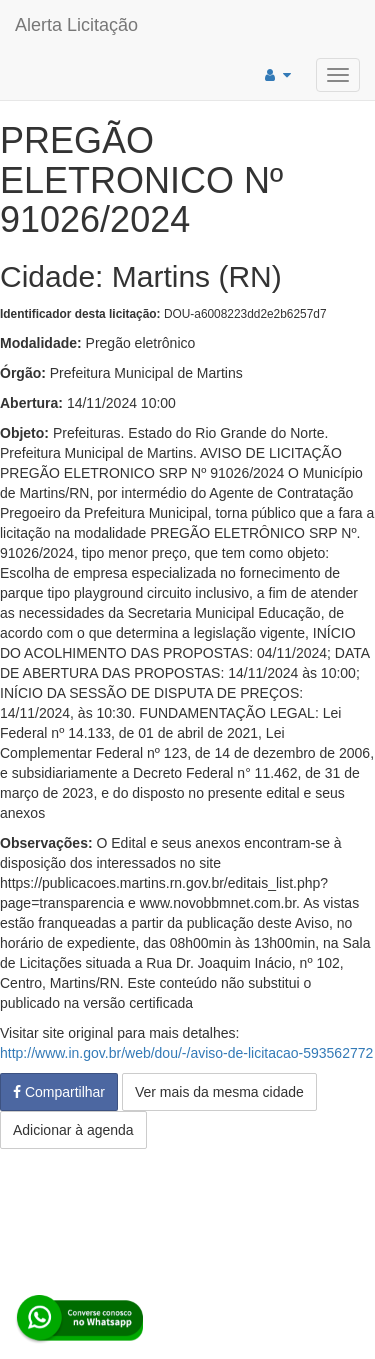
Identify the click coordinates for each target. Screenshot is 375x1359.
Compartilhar (59, 1092)
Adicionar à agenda (73, 1130)
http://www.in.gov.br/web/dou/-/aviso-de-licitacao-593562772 (186, 1053)
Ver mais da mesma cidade (219, 1092)
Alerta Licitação (76, 25)
